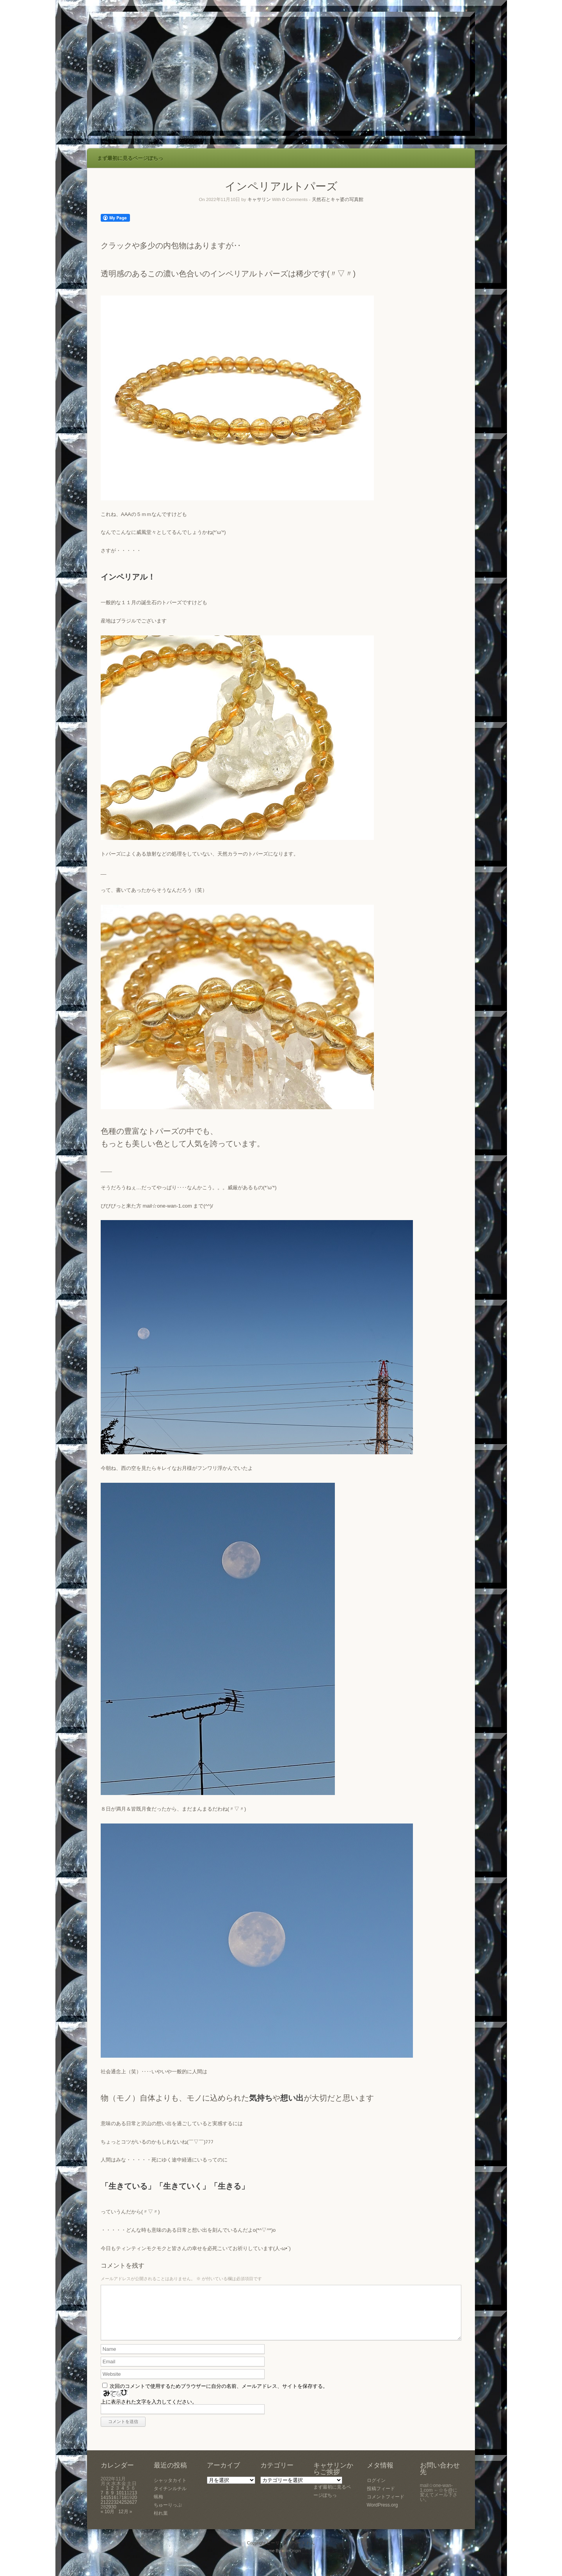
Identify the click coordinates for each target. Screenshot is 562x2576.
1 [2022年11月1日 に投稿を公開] (107, 2497)
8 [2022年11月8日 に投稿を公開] (107, 2502)
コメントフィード (385, 2506)
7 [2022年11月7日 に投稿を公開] (102, 2502)
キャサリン (259, 199)
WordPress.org (382, 2514)
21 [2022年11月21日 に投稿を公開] (103, 2511)
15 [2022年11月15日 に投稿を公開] (108, 2507)
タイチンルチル (170, 2498)
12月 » (125, 2521)
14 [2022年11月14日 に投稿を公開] (103, 2507)
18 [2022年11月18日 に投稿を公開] (123, 2507)
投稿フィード (381, 2498)
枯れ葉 (161, 2522)
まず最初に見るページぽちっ (130, 158)
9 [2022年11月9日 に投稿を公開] (112, 2502)
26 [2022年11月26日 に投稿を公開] (129, 2511)
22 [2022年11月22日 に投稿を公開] (108, 2511)
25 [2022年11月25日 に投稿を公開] (123, 2511)
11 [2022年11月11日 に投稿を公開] (123, 2502)
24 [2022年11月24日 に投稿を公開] (118, 2511)
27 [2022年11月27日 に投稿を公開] (134, 2511)
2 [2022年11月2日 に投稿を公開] (112, 2497)
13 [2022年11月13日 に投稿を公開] (134, 2502)
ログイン (376, 2489)
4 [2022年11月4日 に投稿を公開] (122, 2497)
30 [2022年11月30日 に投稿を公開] (113, 2516)
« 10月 (107, 2521)
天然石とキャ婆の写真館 (337, 199)
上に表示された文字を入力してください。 (149, 2411)
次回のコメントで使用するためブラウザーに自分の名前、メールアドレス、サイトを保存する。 (219, 2395)
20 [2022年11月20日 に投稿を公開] (134, 2507)
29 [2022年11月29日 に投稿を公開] (108, 2516)
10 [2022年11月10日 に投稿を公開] (118, 2502)
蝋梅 (158, 2506)
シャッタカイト (170, 2489)
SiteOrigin (291, 2560)
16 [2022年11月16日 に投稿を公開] (113, 2507)
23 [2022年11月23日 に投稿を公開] (113, 2511)
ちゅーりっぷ (168, 2514)
